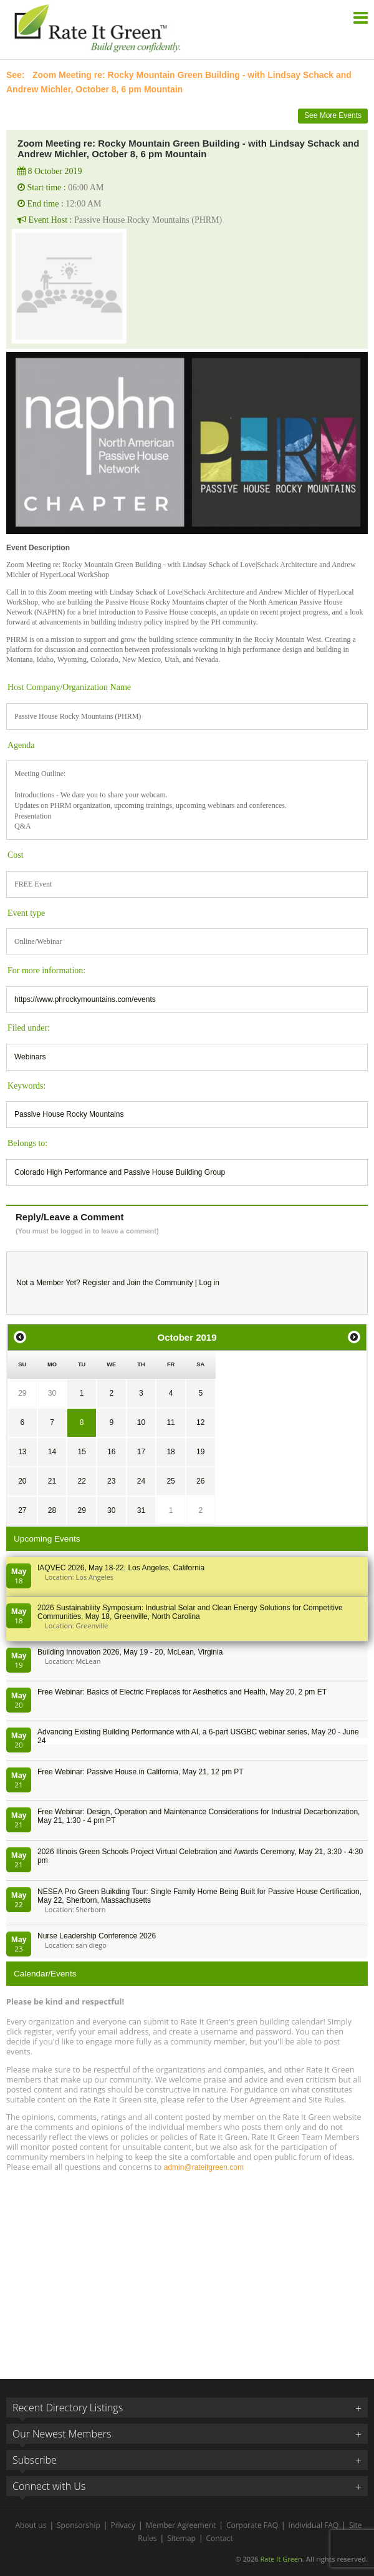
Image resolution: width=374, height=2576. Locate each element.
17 (141, 1451)
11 (170, 1422)
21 (52, 1481)
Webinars (30, 1056)
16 (111, 1451)
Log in (209, 1282)
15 (81, 1451)
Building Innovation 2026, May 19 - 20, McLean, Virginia (130, 1652)
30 (52, 1393)
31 (141, 1510)
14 (52, 1451)
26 (200, 1481)
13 (22, 1451)
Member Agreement (181, 2525)
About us (30, 2525)
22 (81, 1481)
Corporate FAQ (252, 2525)
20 (22, 1481)
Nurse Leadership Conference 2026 (96, 1936)
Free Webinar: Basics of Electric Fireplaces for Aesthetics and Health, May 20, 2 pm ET (182, 1692)
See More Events (333, 115)
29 (22, 1393)
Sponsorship (78, 2525)
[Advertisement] (187, 2269)
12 (200, 1422)
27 (22, 1510)
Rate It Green (281, 2559)
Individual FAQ (314, 2525)
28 (52, 1510)
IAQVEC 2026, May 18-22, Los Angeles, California (120, 1567)
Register (96, 1282)
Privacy (122, 2525)
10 (141, 1422)
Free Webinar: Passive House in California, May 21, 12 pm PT (140, 1771)
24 (141, 1481)
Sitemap (181, 2538)
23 (111, 1481)
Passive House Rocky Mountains (68, 1114)
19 (200, 1451)
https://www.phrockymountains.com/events (85, 999)
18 (170, 1451)
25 (170, 1481)
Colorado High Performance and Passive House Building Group (119, 1172)
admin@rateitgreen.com (204, 2167)
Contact (219, 2538)
